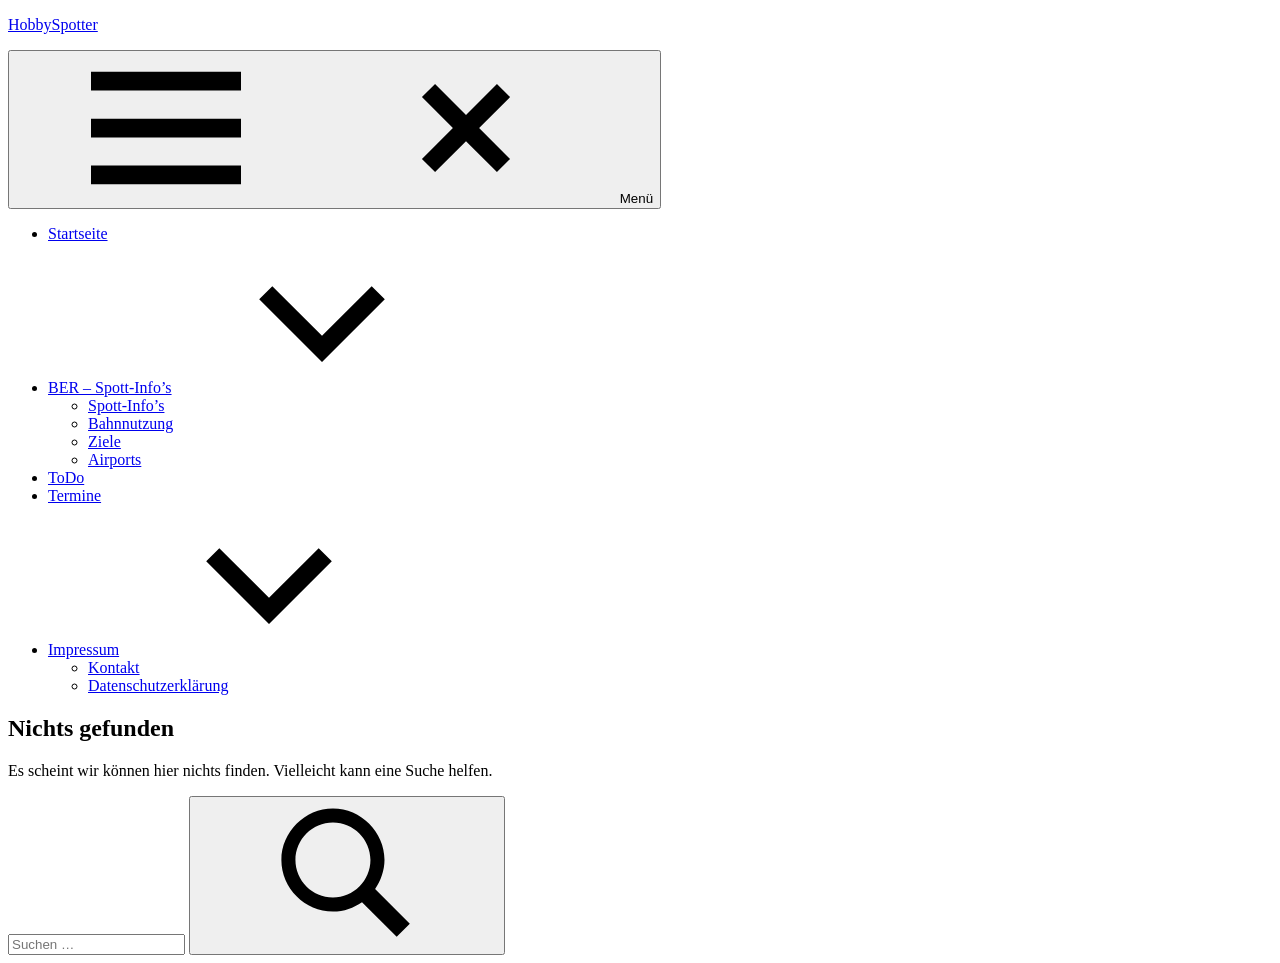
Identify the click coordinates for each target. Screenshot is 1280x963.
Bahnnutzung (130, 423)
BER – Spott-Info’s (260, 387)
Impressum (233, 649)
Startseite (78, 233)
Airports (114, 459)
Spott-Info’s (126, 405)
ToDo (66, 477)
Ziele (104, 441)
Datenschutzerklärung (158, 685)
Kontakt (114, 667)
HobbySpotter (53, 24)
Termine (74, 495)
